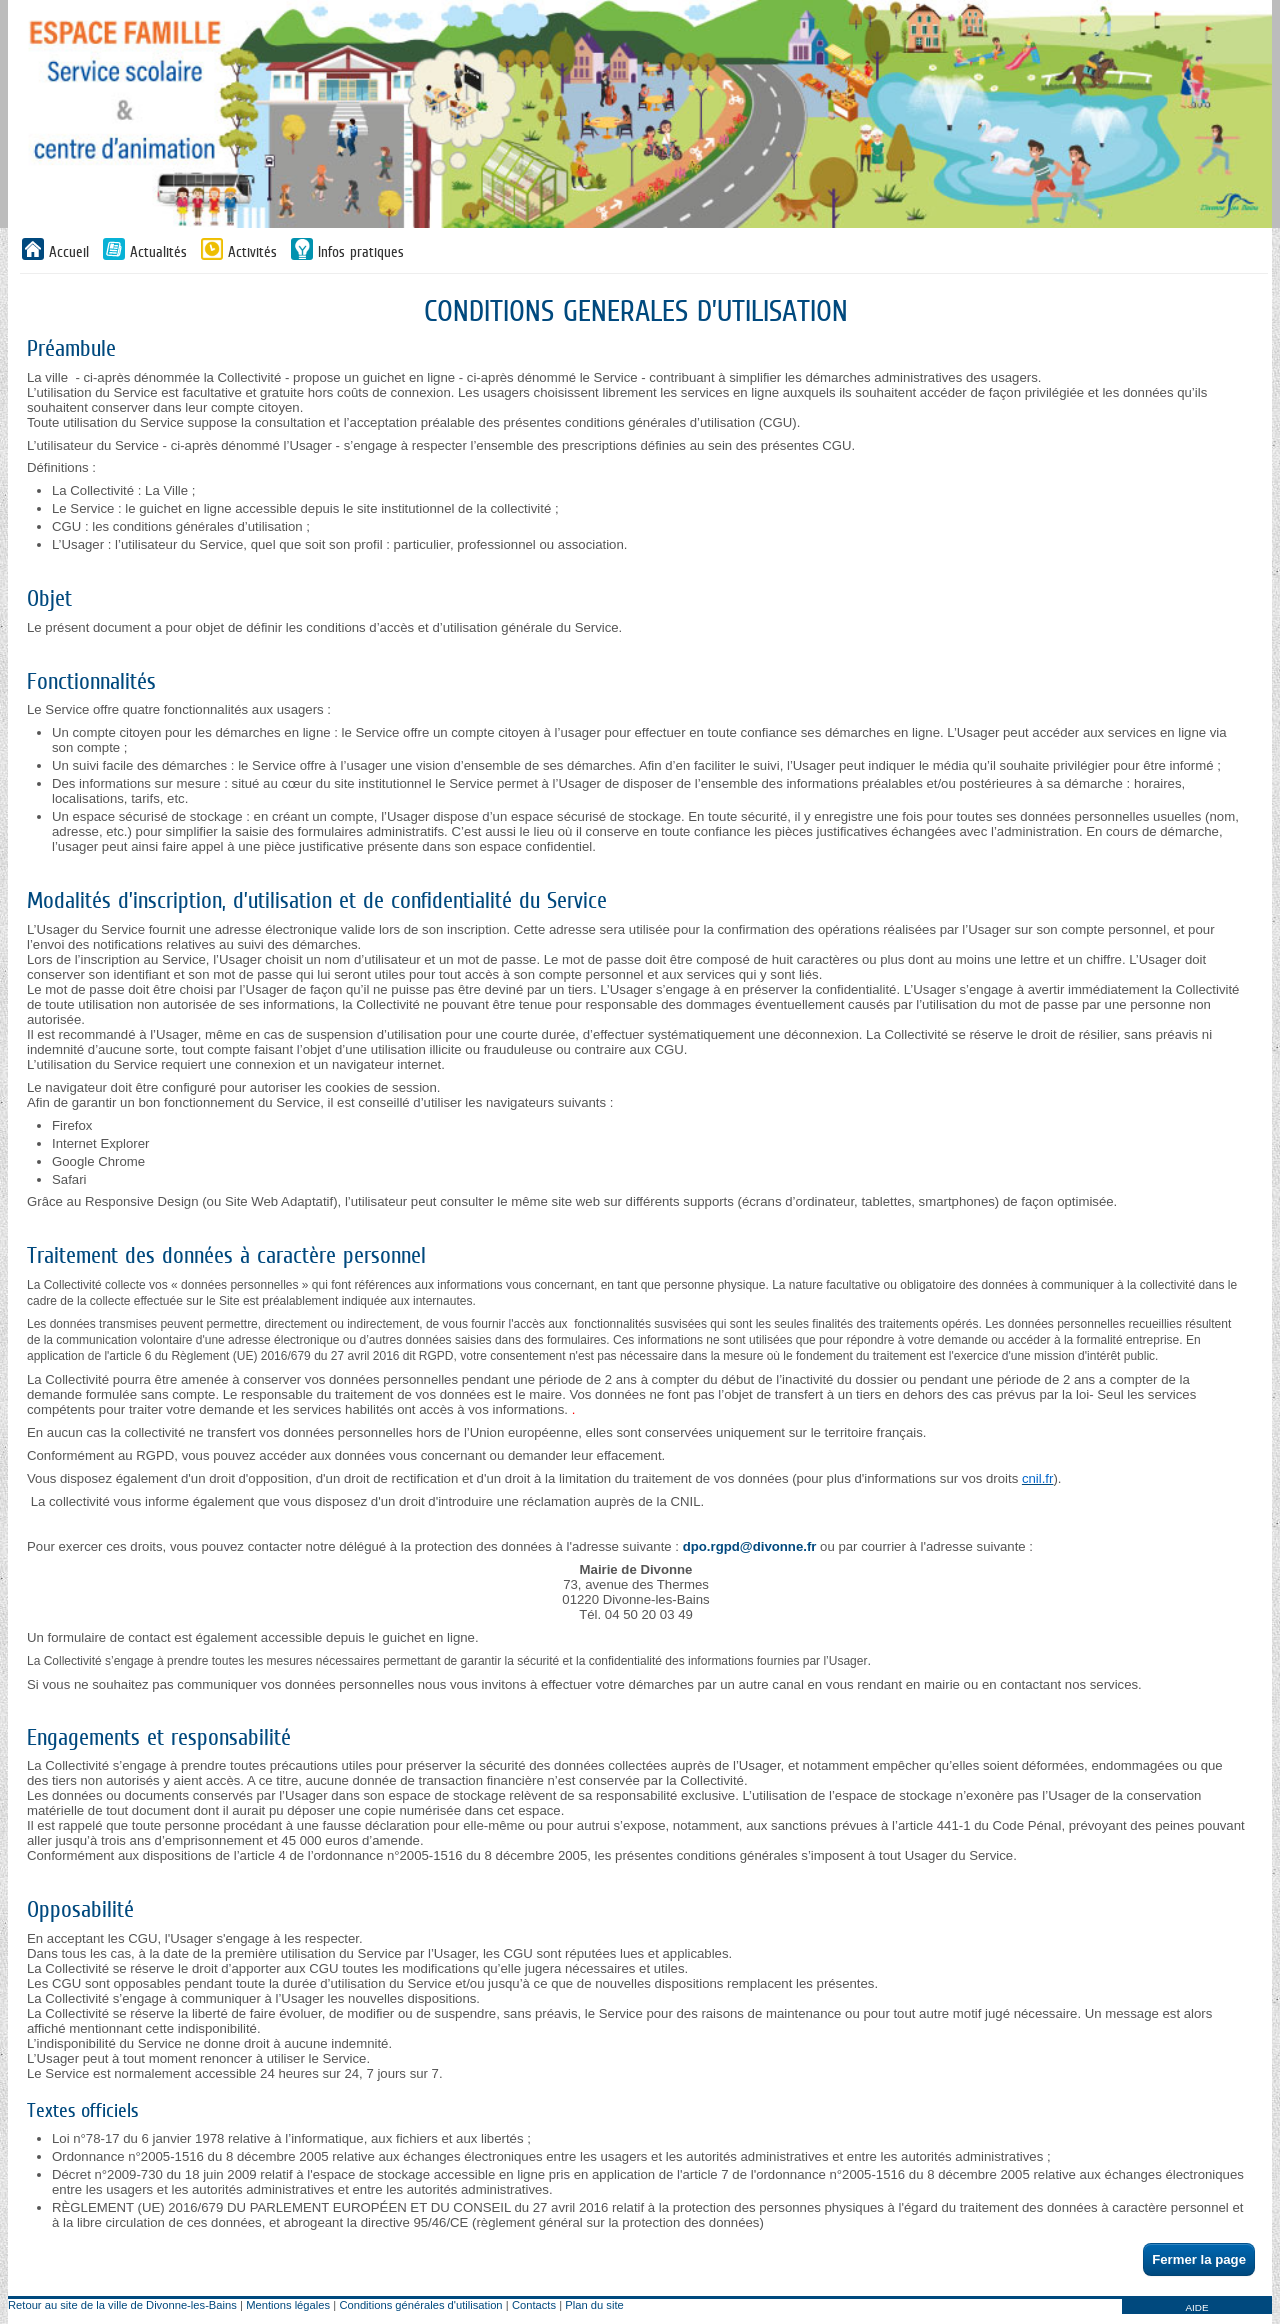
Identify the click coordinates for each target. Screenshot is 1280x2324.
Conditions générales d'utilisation (420, 2305)
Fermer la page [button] (1199, 2259)
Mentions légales (288, 2305)
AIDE (1196, 2307)
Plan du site (594, 2305)
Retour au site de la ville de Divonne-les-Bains (122, 2305)
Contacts (534, 2305)
